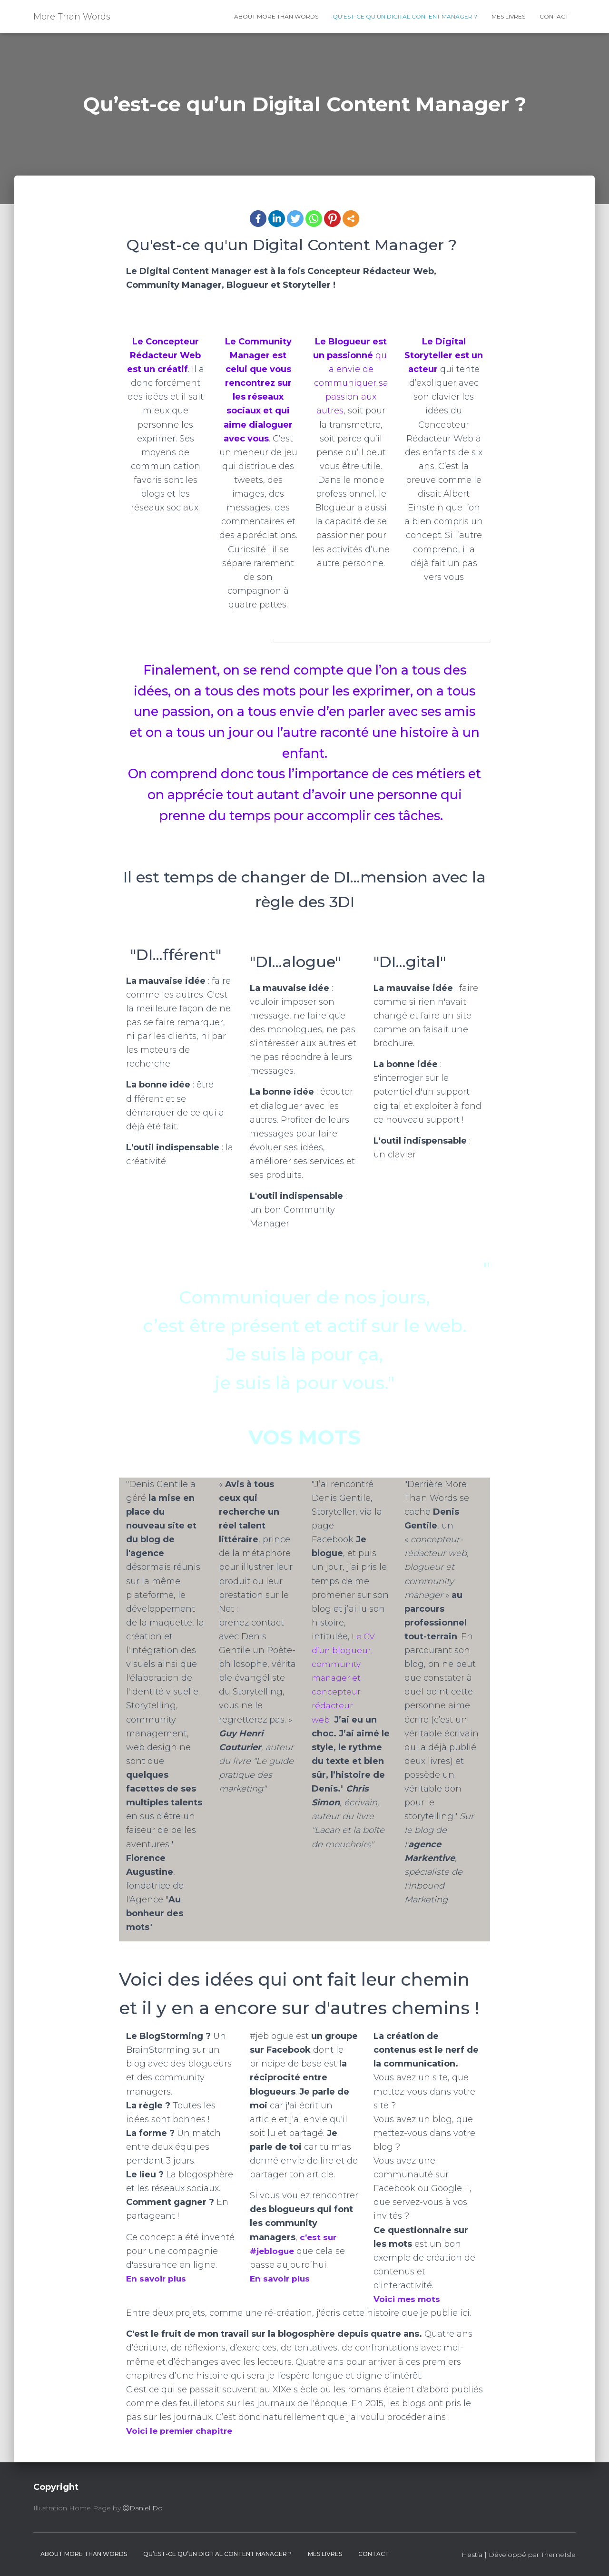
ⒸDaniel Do (143, 2508)
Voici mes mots (408, 2299)
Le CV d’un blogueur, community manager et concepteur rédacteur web (344, 1678)
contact (554, 16)
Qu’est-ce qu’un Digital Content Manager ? (405, 16)
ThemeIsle (558, 2554)
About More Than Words (276, 16)
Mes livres (508, 16)
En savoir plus (157, 2278)
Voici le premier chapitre (182, 2431)
